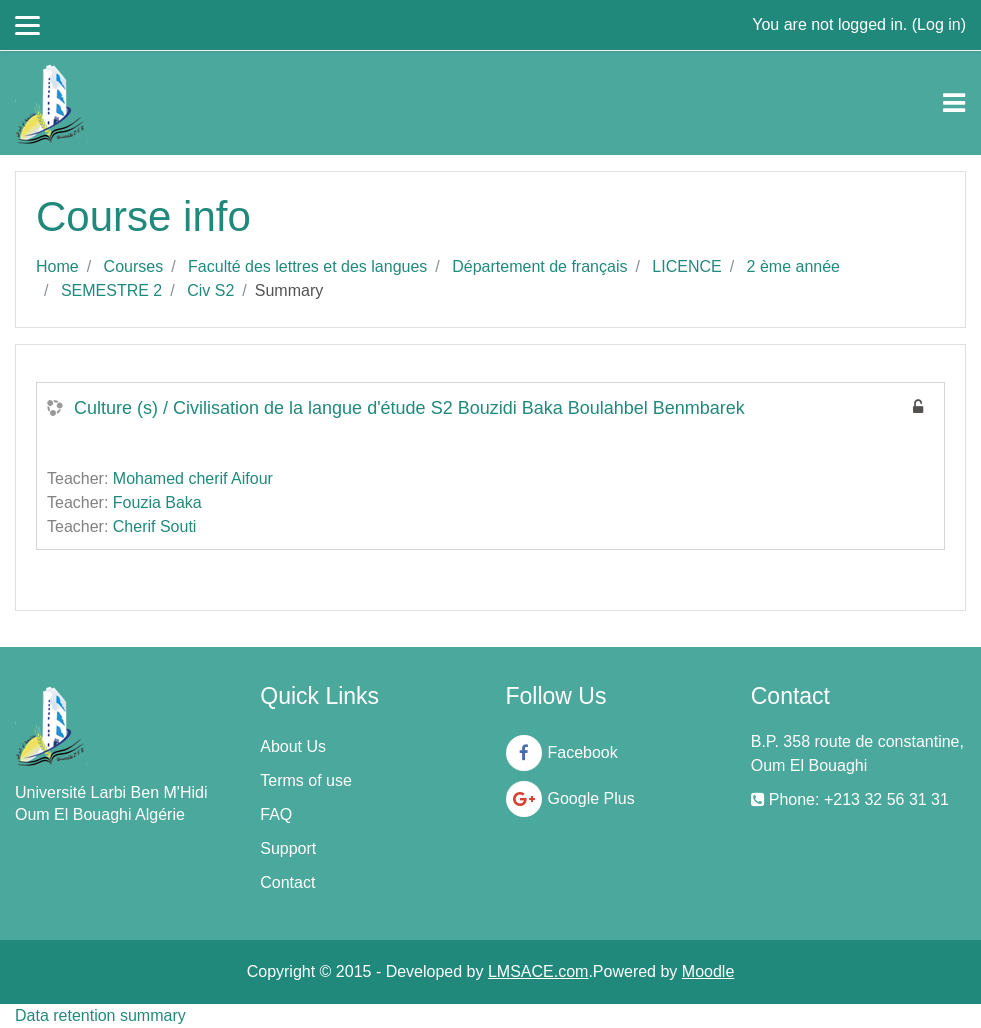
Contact (287, 882)
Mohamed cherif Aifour (193, 478)
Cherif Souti (155, 526)
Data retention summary (100, 1015)
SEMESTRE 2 (111, 290)
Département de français (539, 266)
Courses (134, 266)
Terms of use (306, 780)
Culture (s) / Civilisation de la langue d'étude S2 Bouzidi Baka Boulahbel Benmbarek (409, 408)
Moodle (708, 971)
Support (288, 848)
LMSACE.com (538, 971)
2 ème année (793, 266)
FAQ (276, 814)
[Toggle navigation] (954, 103)
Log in (939, 24)
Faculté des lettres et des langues (307, 266)
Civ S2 (210, 290)
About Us (293, 746)
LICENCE (686, 266)
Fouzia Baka (157, 502)
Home (57, 266)
